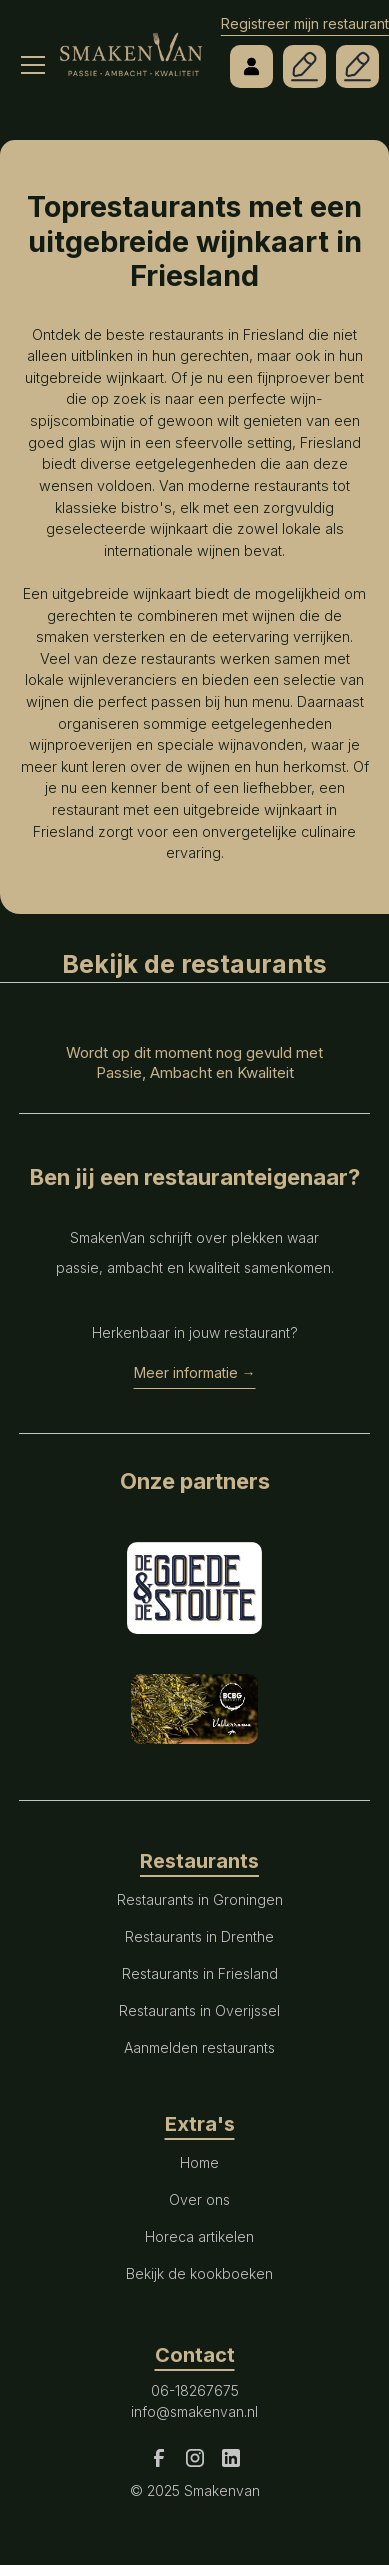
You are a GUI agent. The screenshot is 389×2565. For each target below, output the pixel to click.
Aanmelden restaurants (199, 2047)
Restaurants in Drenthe (199, 1936)
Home (199, 2162)
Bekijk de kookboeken (199, 2273)
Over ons (199, 2199)
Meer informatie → (195, 1372)
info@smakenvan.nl (194, 2411)
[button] (28, 40)
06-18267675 (195, 2390)
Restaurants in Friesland (200, 1973)
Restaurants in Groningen (200, 1899)
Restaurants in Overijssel (199, 2010)
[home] (131, 45)
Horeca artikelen (199, 2236)
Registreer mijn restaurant (305, 24)
